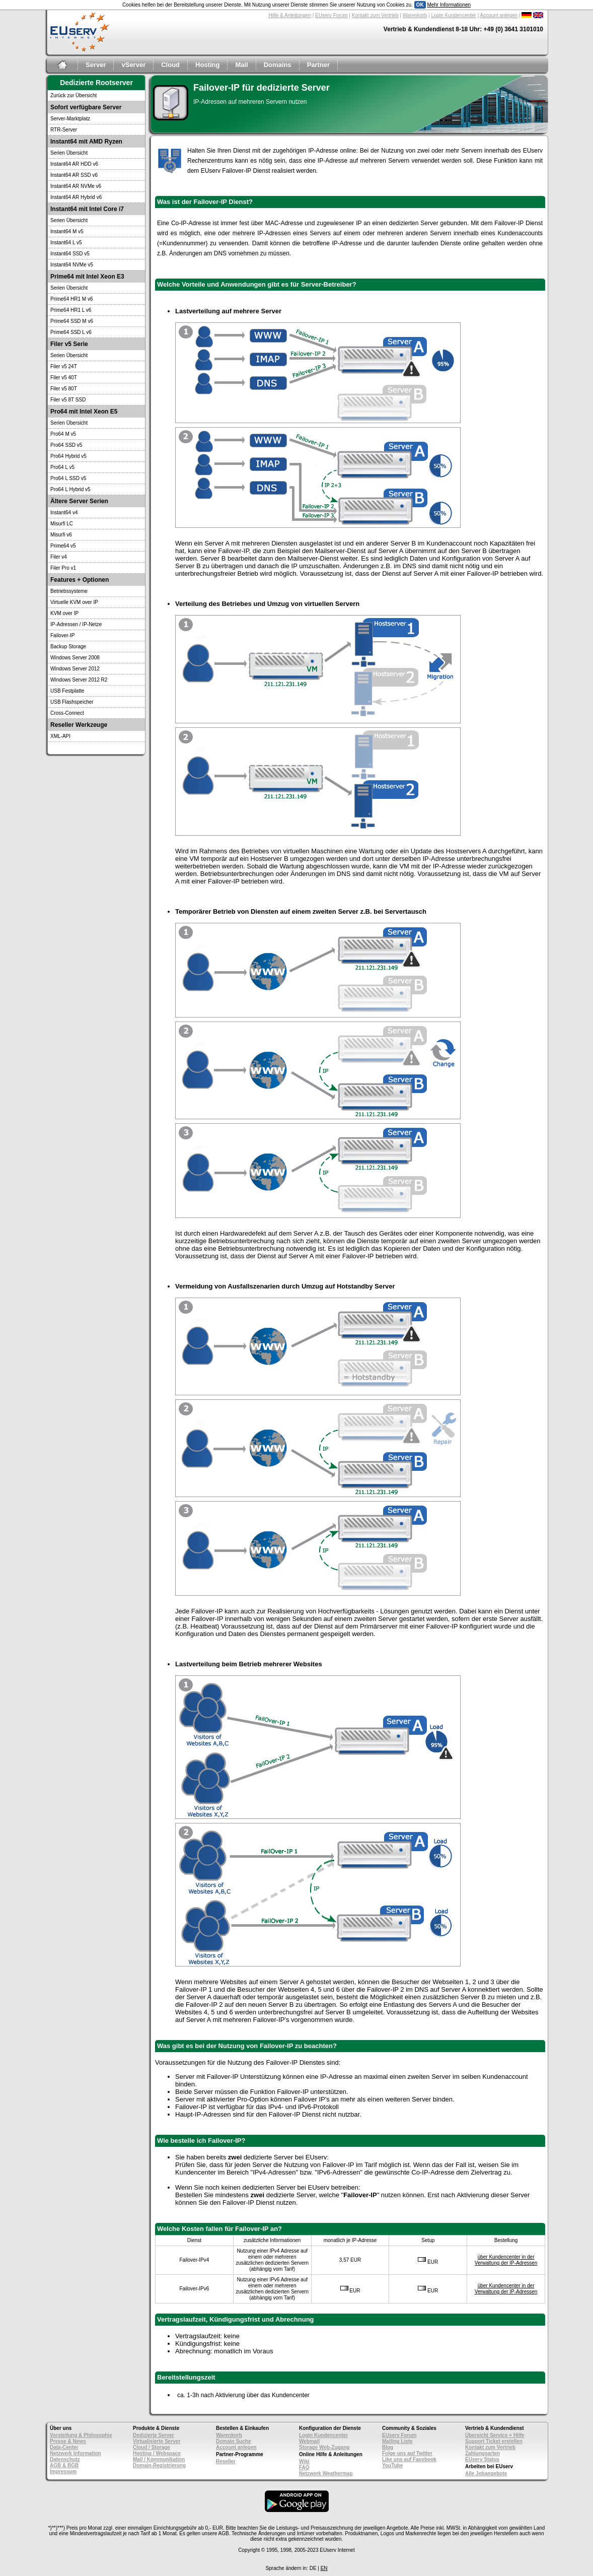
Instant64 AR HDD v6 (74, 164)
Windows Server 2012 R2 (78, 680)
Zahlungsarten (482, 2453)
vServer (133, 65)
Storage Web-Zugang (324, 2447)
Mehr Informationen (449, 5)
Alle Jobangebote (486, 2473)
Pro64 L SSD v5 (68, 478)
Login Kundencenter (453, 15)
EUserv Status (482, 2459)
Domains (277, 65)
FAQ (304, 2467)
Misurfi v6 (61, 534)
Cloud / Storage (151, 2447)
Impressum (63, 2471)
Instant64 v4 (64, 512)
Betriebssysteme (69, 591)
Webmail (309, 2441)
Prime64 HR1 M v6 (71, 299)
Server (96, 65)
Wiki (304, 2461)
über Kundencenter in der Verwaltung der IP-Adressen (506, 2260)
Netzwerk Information (75, 2453)
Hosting (207, 65)
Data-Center (64, 2447)
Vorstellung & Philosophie (81, 2435)
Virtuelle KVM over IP (74, 602)
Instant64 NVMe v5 (71, 264)
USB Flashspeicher (72, 702)
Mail (241, 65)
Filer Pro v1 (63, 568)
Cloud (170, 65)
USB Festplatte (67, 691)
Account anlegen (499, 15)
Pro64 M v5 (63, 434)
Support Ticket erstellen (494, 2441)
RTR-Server (63, 129)
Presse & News (68, 2441)
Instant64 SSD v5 (70, 253)
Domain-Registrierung (159, 2465)
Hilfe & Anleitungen (289, 15)
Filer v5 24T (63, 366)
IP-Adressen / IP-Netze (76, 624)
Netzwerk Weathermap (326, 2473)
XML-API (60, 736)
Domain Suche (233, 2441)
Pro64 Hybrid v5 (68, 456)
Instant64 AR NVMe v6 (75, 186)
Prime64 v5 (63, 546)
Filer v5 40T (63, 377)
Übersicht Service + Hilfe (495, 2435)
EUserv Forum (331, 15)
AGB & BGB (64, 2465)
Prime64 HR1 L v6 (70, 310)
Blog (387, 2447)
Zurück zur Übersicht (73, 95)
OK (420, 5)
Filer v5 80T (63, 388)
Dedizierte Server (153, 2435)
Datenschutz (65, 2459)
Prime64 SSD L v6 (71, 332)
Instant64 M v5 (67, 231)
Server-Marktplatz (70, 118)
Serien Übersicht (69, 153)
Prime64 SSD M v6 (71, 321)
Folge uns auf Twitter (407, 2453)
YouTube (392, 2465)
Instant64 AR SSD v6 (74, 175)
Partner (318, 65)
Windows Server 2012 (75, 668)
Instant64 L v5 (66, 242)
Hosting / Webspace (157, 2453)
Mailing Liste (397, 2441)
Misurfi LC (61, 523)
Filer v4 (58, 557)
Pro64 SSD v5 (66, 445)
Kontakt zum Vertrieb (375, 15)
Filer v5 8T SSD (68, 399)
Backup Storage (68, 646)
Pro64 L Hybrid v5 (70, 489)
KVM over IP (64, 613)
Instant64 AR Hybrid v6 (76, 197)
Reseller (226, 2461)
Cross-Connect (67, 713)
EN (324, 2568)
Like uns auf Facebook (409, 2459)
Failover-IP (62, 635)
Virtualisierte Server (156, 2441)
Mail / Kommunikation (159, 2459)
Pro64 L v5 (62, 467)
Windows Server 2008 (75, 657)
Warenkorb (415, 15)
